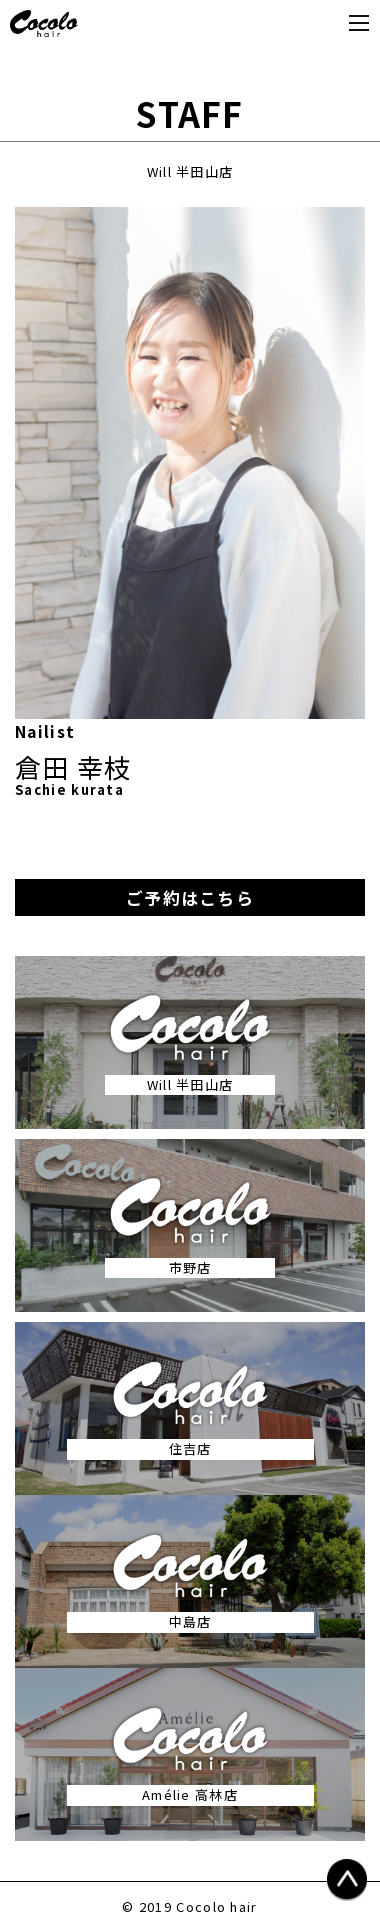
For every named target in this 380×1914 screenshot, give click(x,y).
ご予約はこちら (190, 897)
